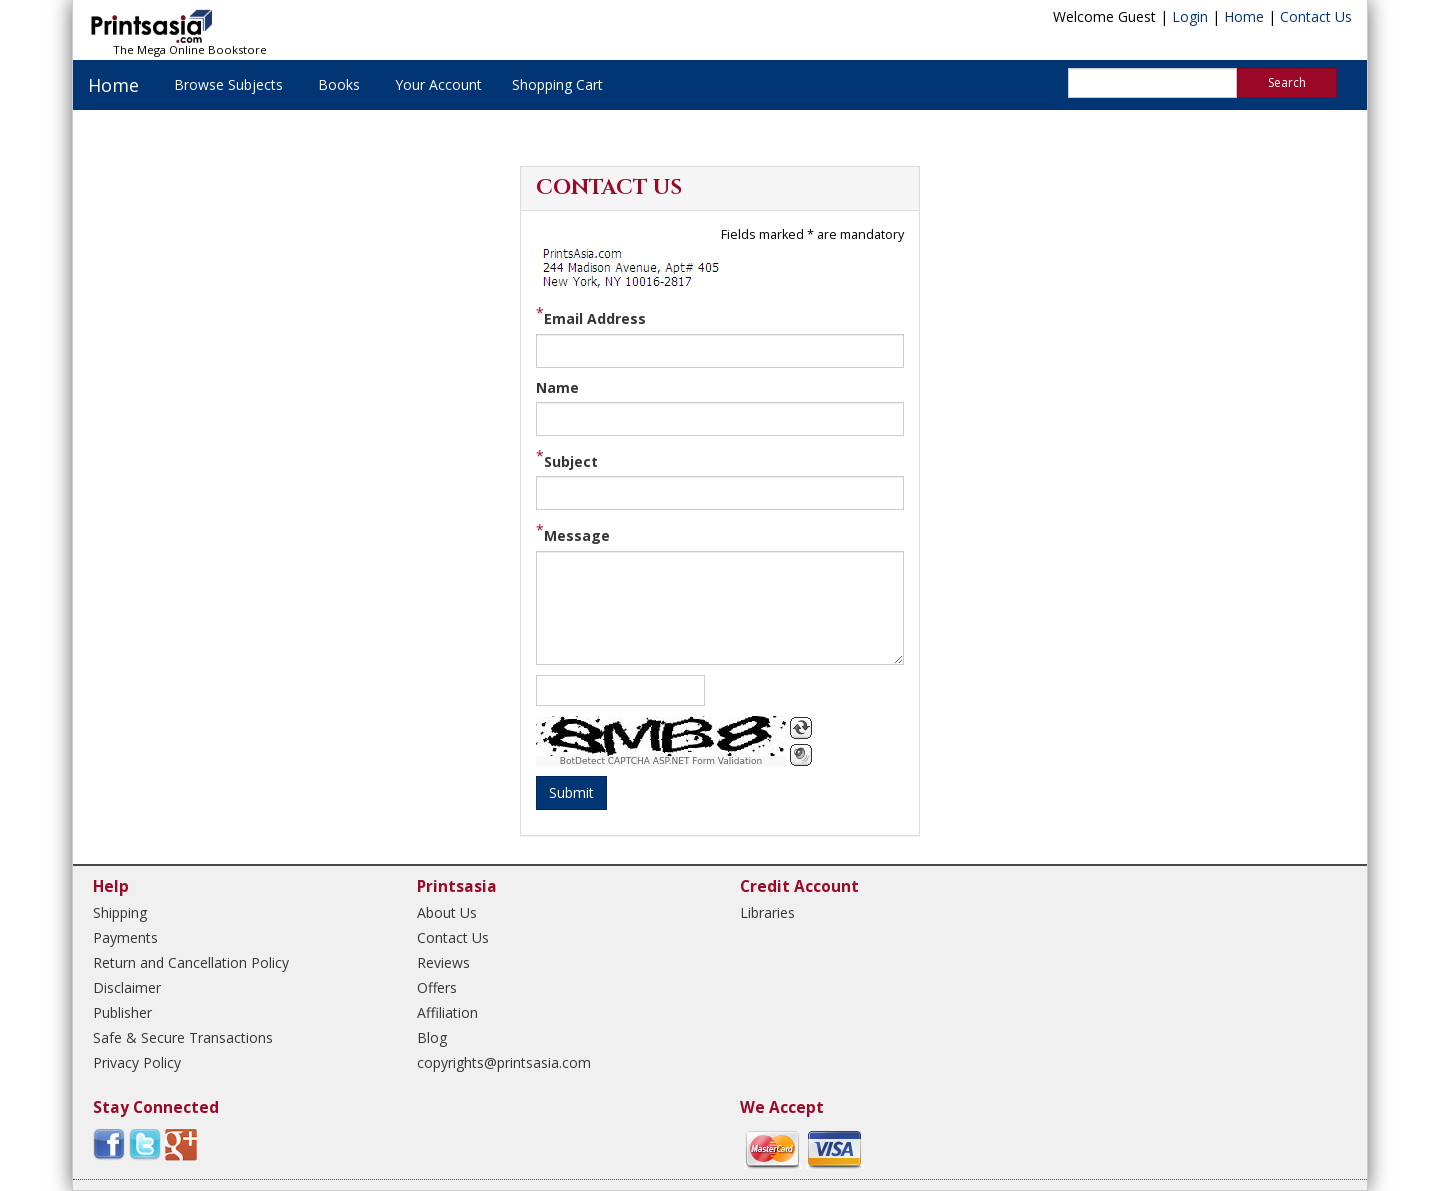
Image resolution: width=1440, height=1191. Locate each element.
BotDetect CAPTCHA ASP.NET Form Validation (661, 761)
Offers (437, 987)
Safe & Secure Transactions (183, 1037)
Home (1244, 16)
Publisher (122, 1012)
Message (577, 535)
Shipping (120, 912)
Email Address (595, 318)
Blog (432, 1037)
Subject (571, 461)
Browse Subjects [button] (228, 84)
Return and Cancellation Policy (191, 962)
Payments (125, 937)
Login (1190, 16)
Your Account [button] (438, 84)
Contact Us (1316, 16)
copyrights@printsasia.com (504, 1062)
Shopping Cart (557, 84)
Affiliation (447, 1012)
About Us (447, 912)
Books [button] (339, 84)
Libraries (767, 912)
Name (557, 387)
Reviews (443, 962)
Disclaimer (127, 987)
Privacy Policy (137, 1062)
